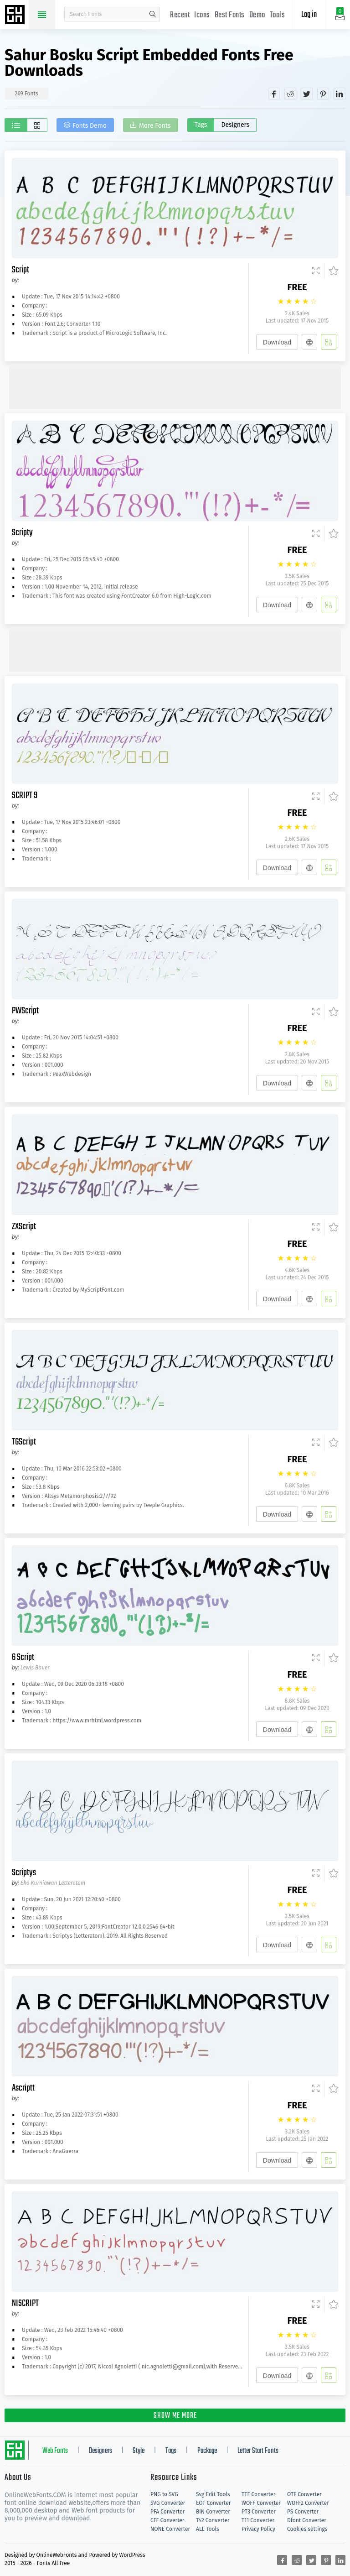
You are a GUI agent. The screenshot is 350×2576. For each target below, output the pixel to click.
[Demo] (315, 271)
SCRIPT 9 (24, 795)
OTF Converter (304, 2494)
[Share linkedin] (339, 93)
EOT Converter (213, 2503)
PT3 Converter (259, 2511)
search (153, 14)
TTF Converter (258, 2494)
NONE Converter (170, 2529)
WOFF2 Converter (308, 2503)
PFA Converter (167, 2511)
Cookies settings (307, 2529)
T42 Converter (213, 2520)
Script (20, 270)
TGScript (24, 1442)
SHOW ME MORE (175, 2416)
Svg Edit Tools (213, 2494)
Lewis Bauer (35, 1667)
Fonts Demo (89, 126)
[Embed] (309, 341)
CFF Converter (167, 2520)
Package (207, 2451)
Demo (257, 15)
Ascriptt (23, 2088)
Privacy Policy (258, 2529)
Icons (202, 15)
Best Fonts (230, 15)
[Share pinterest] (323, 93)
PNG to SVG (164, 2494)
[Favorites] (331, 271)
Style (138, 2451)
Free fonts (16, 15)
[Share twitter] (307, 93)
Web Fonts (55, 2451)
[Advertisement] (175, 386)
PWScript (25, 1011)
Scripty (22, 533)
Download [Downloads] (277, 342)
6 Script (23, 1657)
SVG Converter (167, 2503)
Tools (277, 15)
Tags (201, 125)
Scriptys (24, 1873)
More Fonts (155, 126)
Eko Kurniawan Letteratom (53, 1883)
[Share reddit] (290, 93)
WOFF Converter (261, 2503)
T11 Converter (258, 2520)
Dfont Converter (306, 2520)
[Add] (328, 341)
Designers (235, 125)
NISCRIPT (25, 2303)
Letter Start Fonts (257, 2451)
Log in (309, 14)
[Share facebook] (274, 93)
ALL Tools (207, 2529)
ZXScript (24, 1227)
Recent (180, 15)
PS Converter (303, 2511)
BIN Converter (213, 2511)
